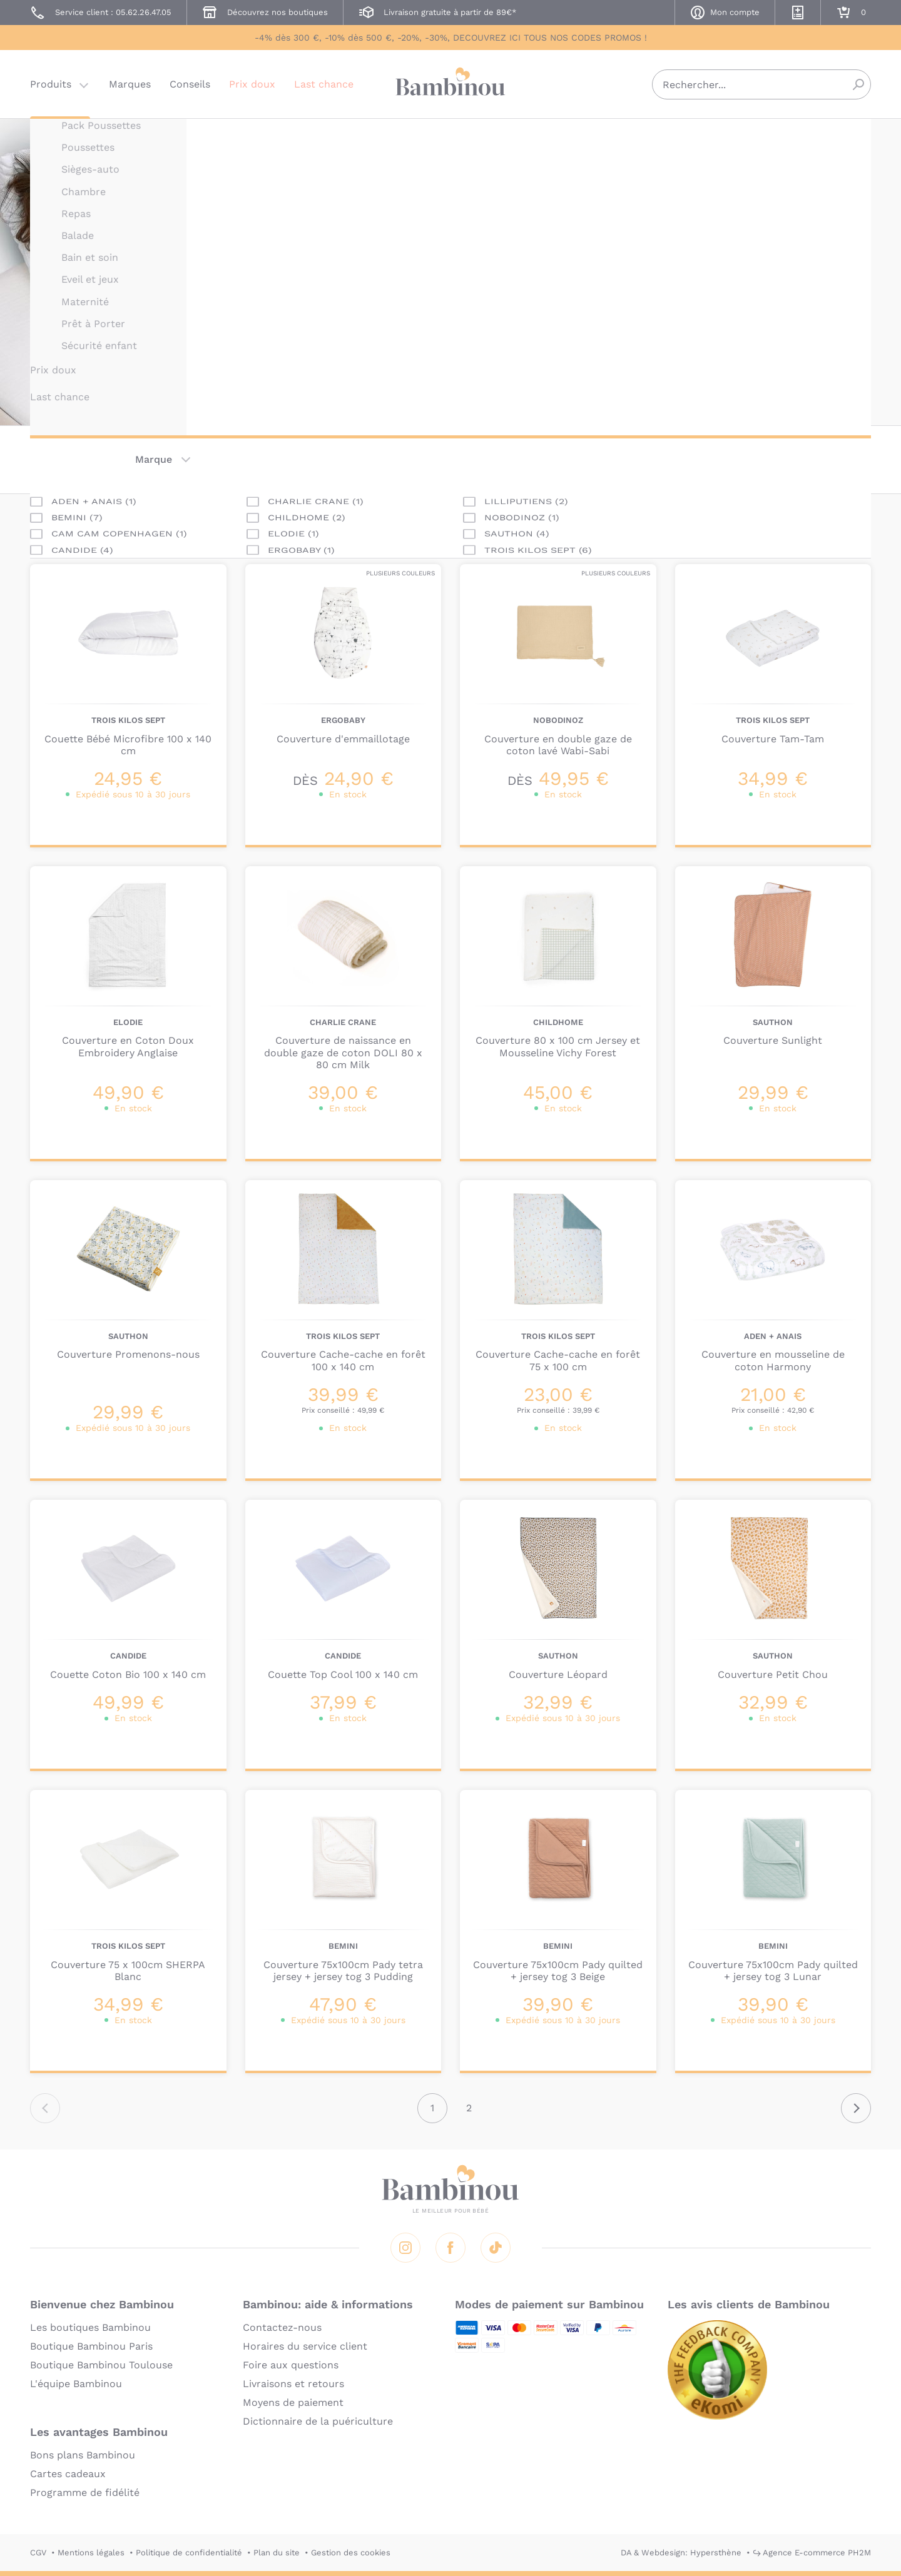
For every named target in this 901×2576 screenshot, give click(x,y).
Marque (153, 459)
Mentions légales (91, 2552)
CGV (38, 2552)
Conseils (190, 84)
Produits (50, 84)
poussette (505, 302)
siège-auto (607, 302)
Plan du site (276, 2552)
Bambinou (450, 83)
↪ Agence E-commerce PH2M (812, 2552)
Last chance (324, 84)
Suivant (856, 2108)
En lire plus (509, 325)
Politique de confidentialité (189, 2552)
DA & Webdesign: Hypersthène (681, 2552)
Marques (130, 84)
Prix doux (252, 84)
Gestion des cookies (350, 2552)
